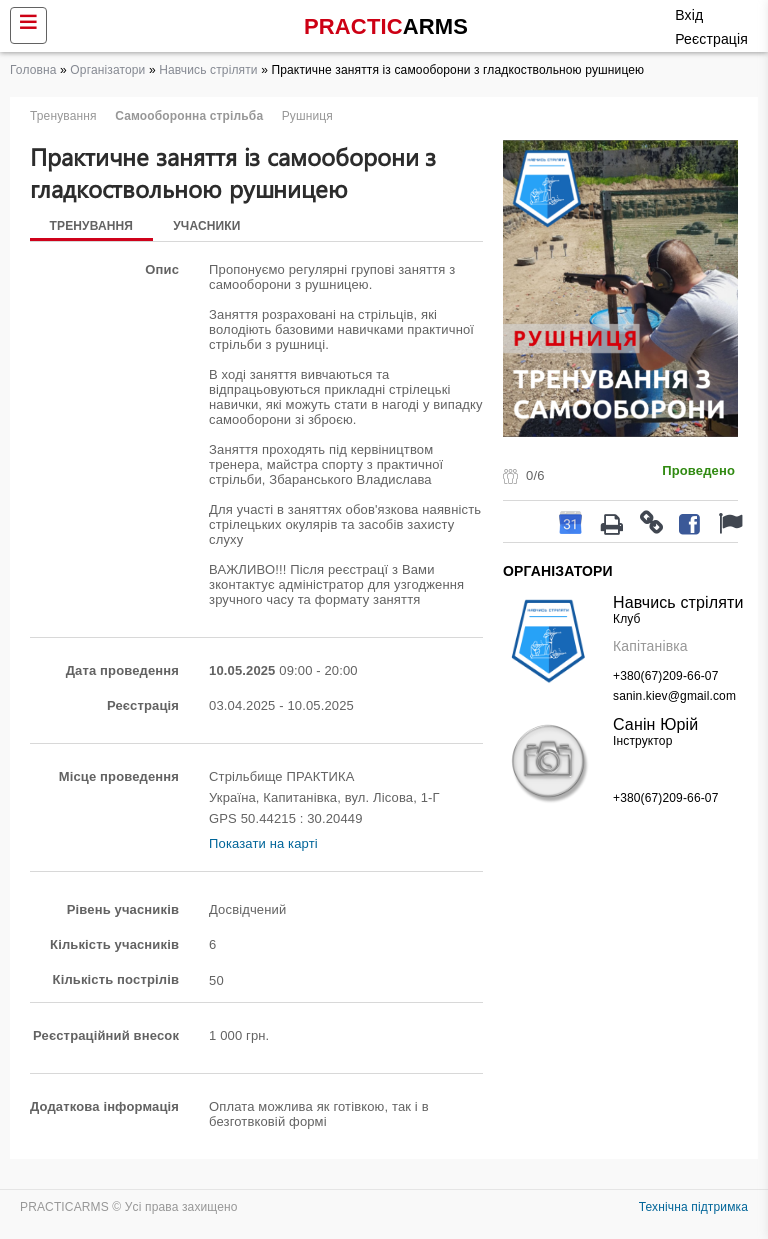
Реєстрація (711, 39)
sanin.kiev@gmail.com (674, 696)
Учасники (208, 226)
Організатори (107, 70)
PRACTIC (386, 26)
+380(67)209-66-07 (665, 676)
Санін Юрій (655, 724)
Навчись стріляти (208, 70)
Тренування (92, 226)
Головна (33, 70)
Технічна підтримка (693, 1207)
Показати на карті (263, 843)
